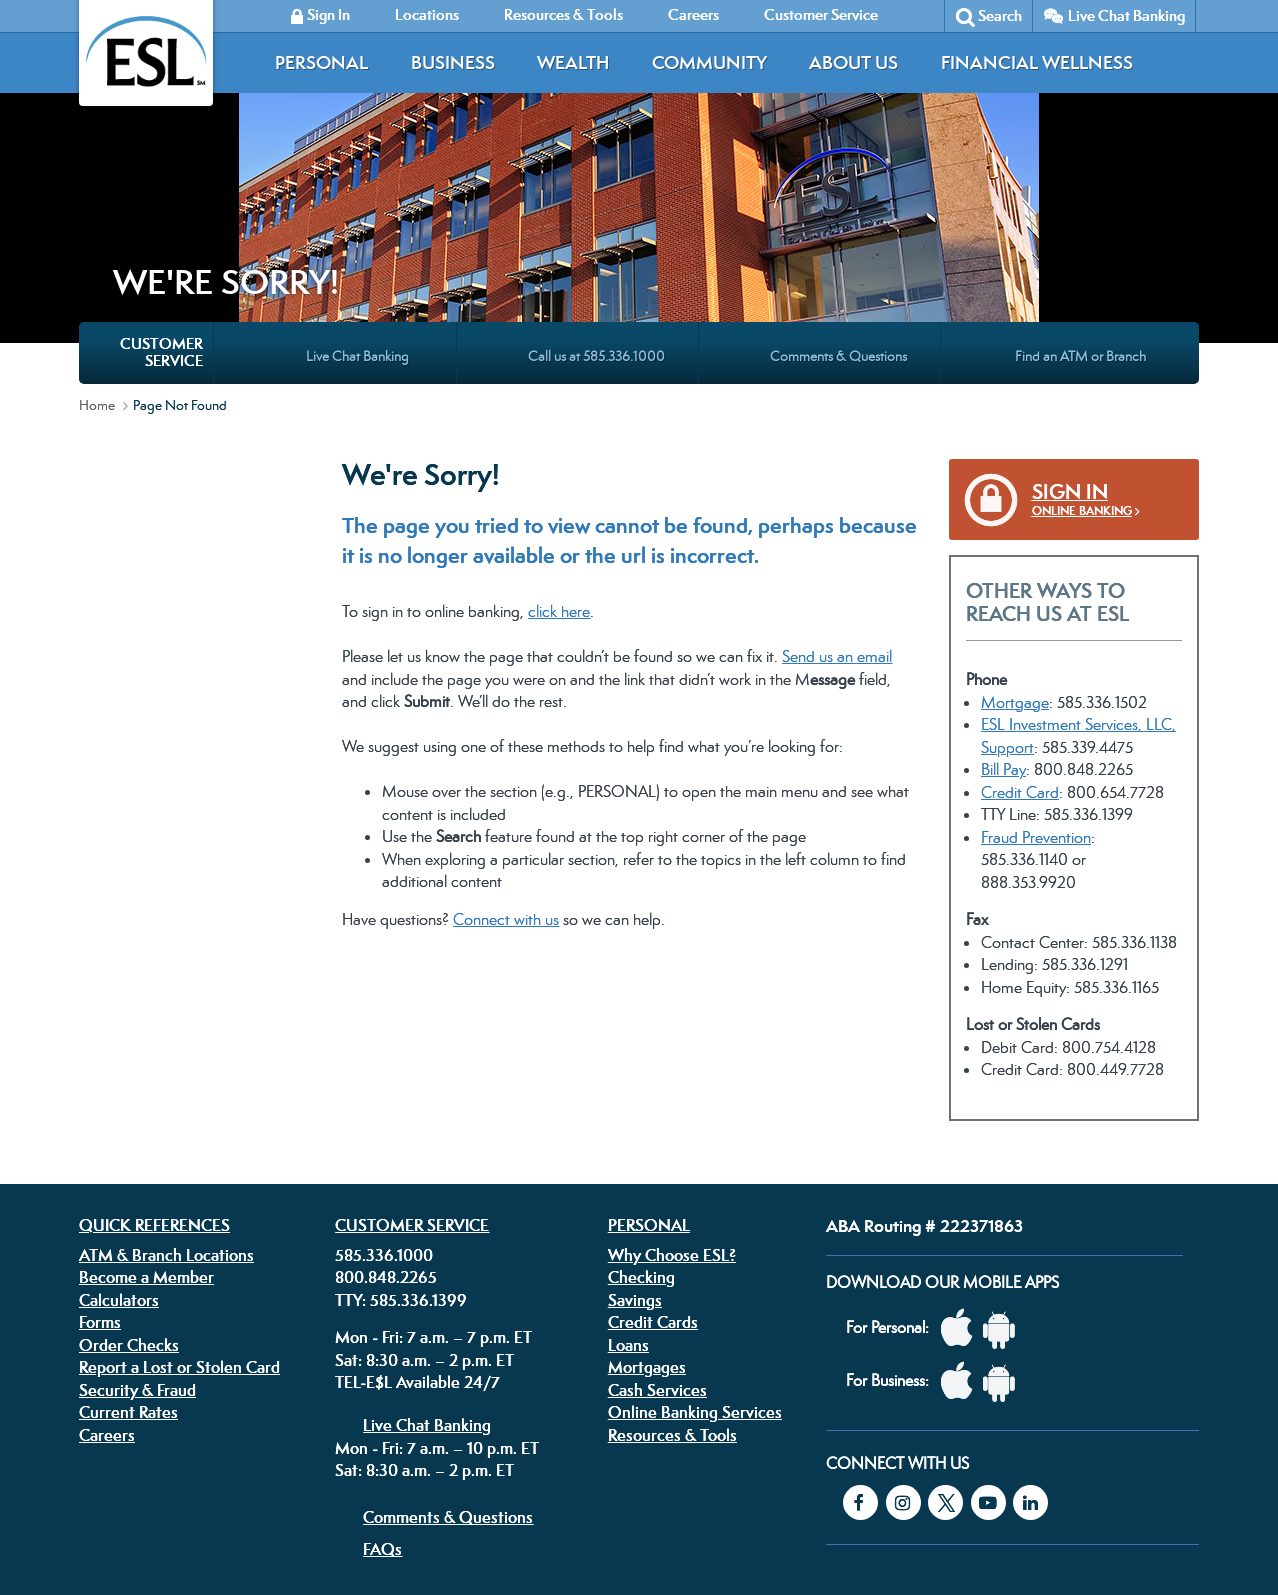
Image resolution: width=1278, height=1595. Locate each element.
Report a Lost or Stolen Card (179, 1192)
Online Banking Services (695, 1237)
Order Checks (129, 1170)
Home (97, 230)
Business (453, 62)
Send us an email (837, 481)
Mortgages (647, 1192)
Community (709, 62)
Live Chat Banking (1126, 15)
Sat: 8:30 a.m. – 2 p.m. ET (424, 1185)
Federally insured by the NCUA (932, 1534)
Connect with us (506, 744)
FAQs (382, 1374)
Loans (628, 1170)
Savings (635, 1125)
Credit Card (1020, 617)
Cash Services (657, 1215)
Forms (100, 1147)
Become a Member (146, 1102)
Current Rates (128, 1237)
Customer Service (412, 1050)
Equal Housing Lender (982, 1482)
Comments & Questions (448, 1342)
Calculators (119, 1125)
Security (547, 1468)
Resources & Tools (672, 1260)
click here (559, 436)
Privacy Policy (393, 1468)
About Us (853, 62)
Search (1000, 15)
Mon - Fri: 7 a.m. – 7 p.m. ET (433, 1162)
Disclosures (478, 1468)
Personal (321, 62)
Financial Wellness (1037, 62)
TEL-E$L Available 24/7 (417, 1207)
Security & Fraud (137, 1215)
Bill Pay (1003, 594)
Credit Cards (653, 1147)
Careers (107, 1260)
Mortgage (1015, 527)
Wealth (573, 62)
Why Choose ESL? (672, 1080)
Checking (641, 1102)
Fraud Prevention (1036, 662)
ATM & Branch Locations (166, 1080)
